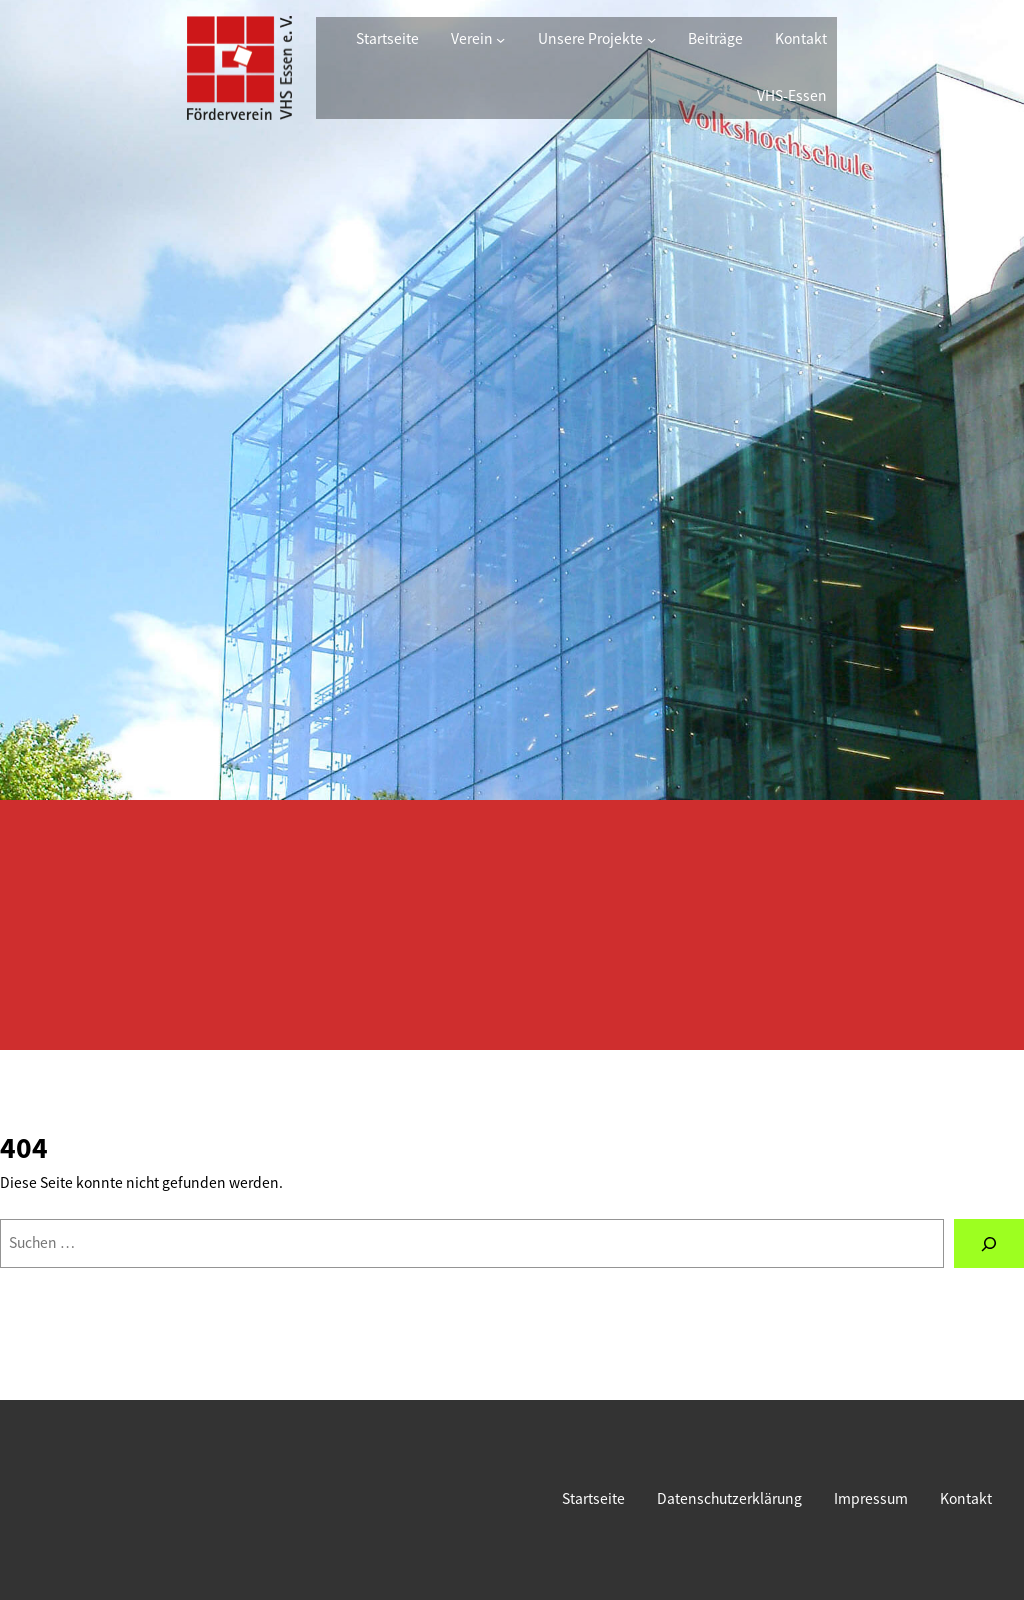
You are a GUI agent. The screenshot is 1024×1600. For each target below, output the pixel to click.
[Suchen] (989, 1243)
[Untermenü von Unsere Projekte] (651, 39)
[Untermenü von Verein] (500, 39)
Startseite (387, 38)
